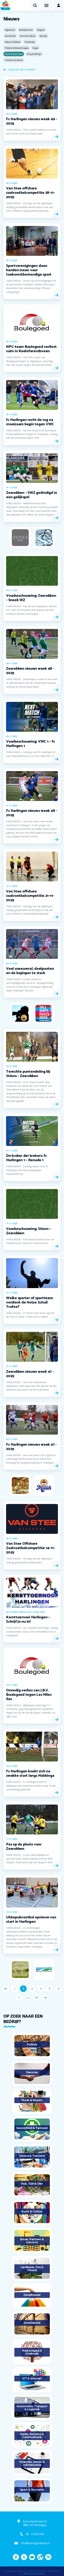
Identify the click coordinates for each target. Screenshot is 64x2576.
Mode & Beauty (32, 2100)
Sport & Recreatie (32, 2489)
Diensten (32, 2072)
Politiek (32, 2044)
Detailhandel (32, 2295)
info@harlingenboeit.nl (35, 2543)
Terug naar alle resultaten (21, 69)
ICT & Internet (32, 2378)
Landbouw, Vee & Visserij (32, 2269)
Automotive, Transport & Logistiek (32, 2408)
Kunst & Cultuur (32, 2211)
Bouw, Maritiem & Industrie (32, 2241)
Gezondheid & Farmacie (32, 2128)
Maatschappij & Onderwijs (32, 2352)
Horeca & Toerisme (32, 2155)
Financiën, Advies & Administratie (32, 2463)
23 (36, 1997)
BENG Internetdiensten (34, 2573)
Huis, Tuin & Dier (32, 2183)
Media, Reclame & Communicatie (32, 2436)
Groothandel (32, 2322)
